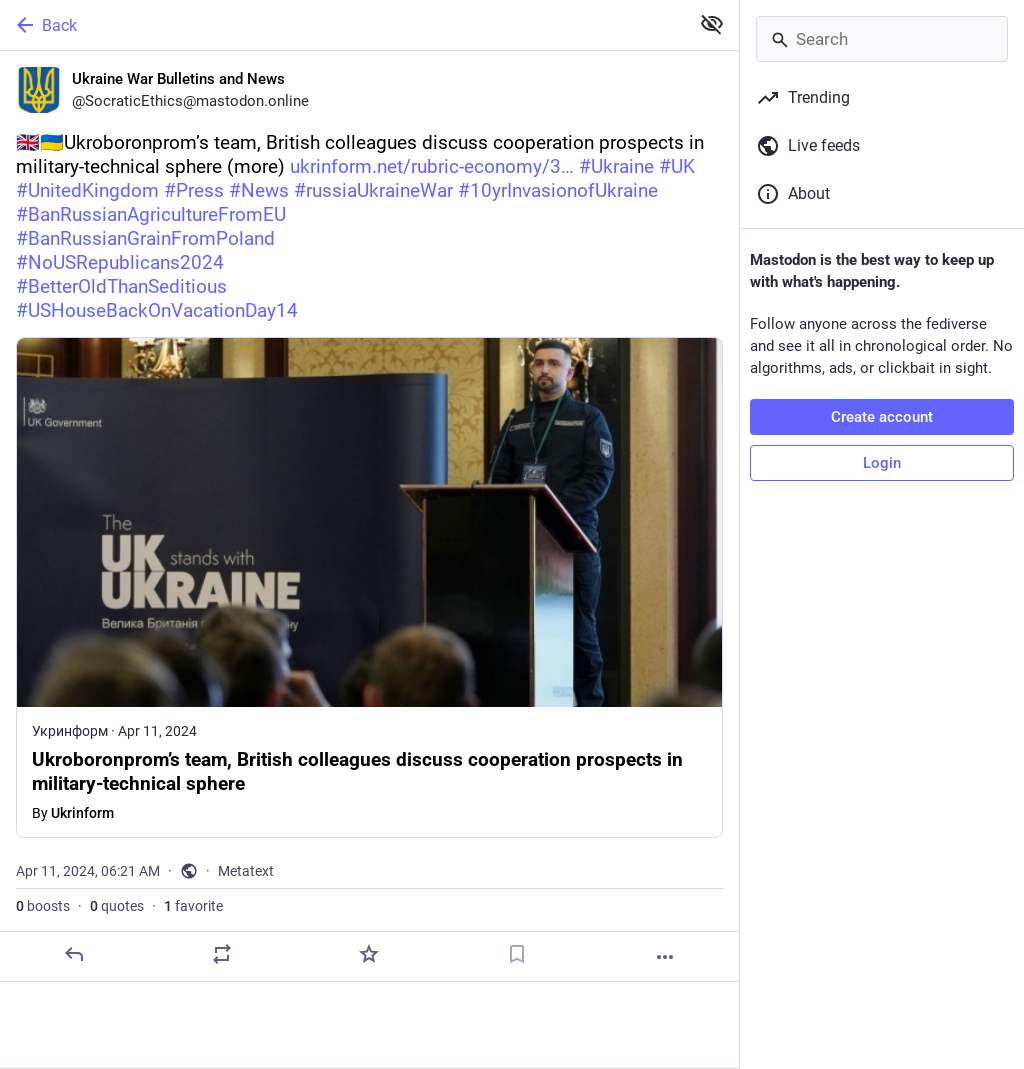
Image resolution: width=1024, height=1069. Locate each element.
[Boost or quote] (222, 954)
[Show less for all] (712, 24)
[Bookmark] (517, 954)
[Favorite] (369, 954)
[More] (665, 957)
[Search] (882, 39)
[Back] (342, 25)
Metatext (246, 871)
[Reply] (74, 954)
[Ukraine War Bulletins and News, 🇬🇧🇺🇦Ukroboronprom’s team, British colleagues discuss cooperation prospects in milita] (369, 516)
